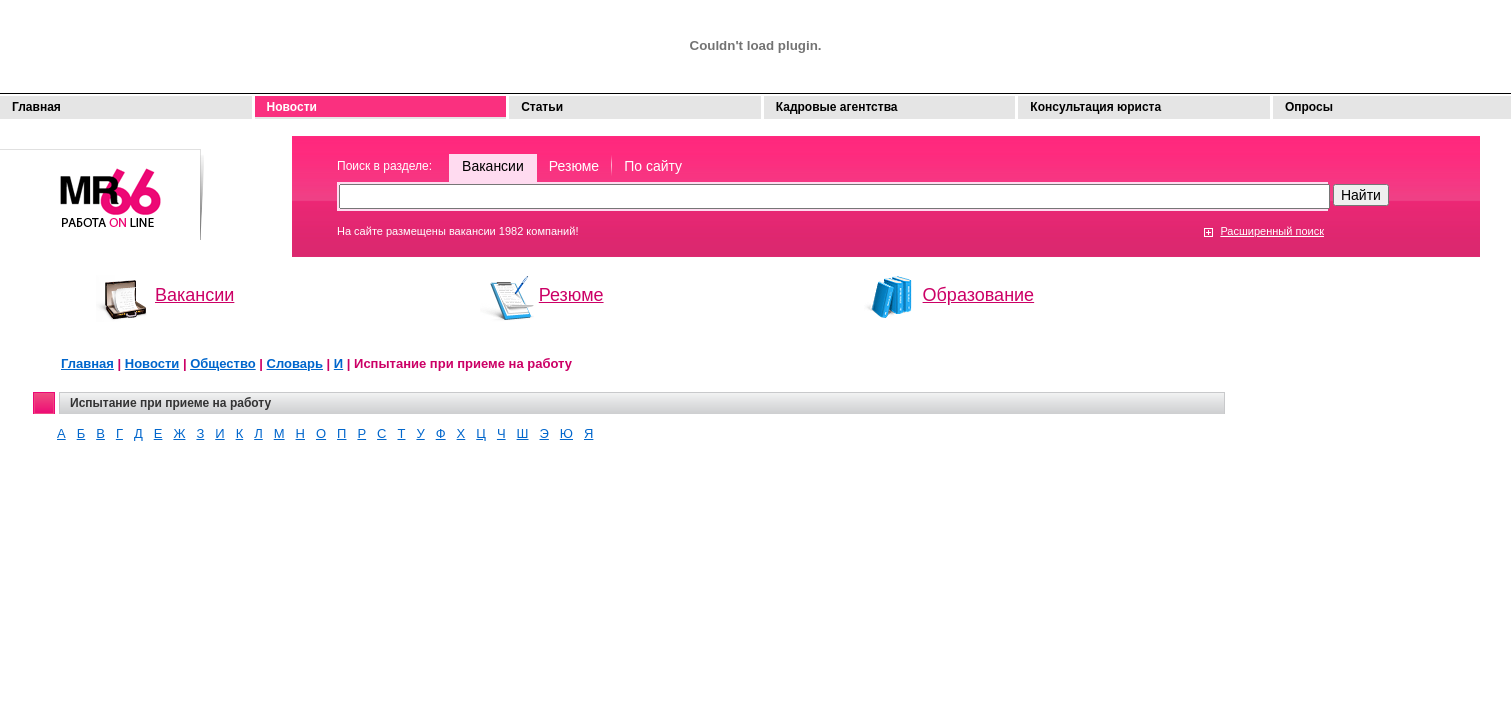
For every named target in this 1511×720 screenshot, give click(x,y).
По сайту (653, 166)
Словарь (295, 363)
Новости (292, 107)
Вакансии (493, 166)
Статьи (542, 107)
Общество (223, 363)
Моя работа (102, 185)
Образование (979, 295)
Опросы (1309, 107)
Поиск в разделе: (384, 166)
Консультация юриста (1095, 107)
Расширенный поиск (1272, 231)
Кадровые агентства (837, 107)
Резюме (574, 166)
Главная (36, 107)
